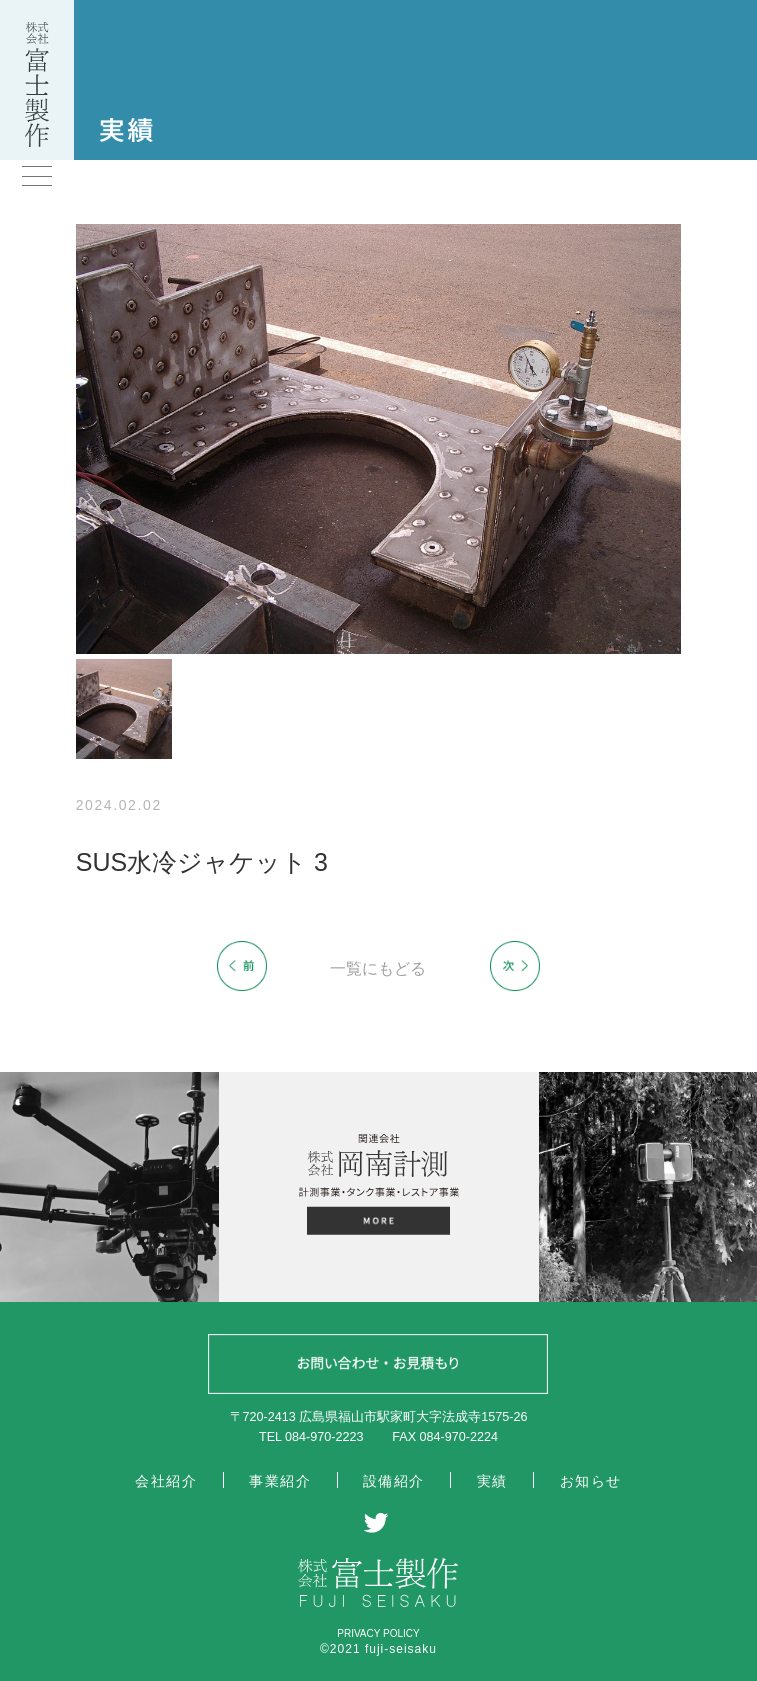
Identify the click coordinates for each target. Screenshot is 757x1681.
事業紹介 (280, 1481)
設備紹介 (394, 1481)
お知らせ (591, 1481)
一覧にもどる (378, 968)
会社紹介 (166, 1481)
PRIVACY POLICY (378, 1633)
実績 (492, 1481)
